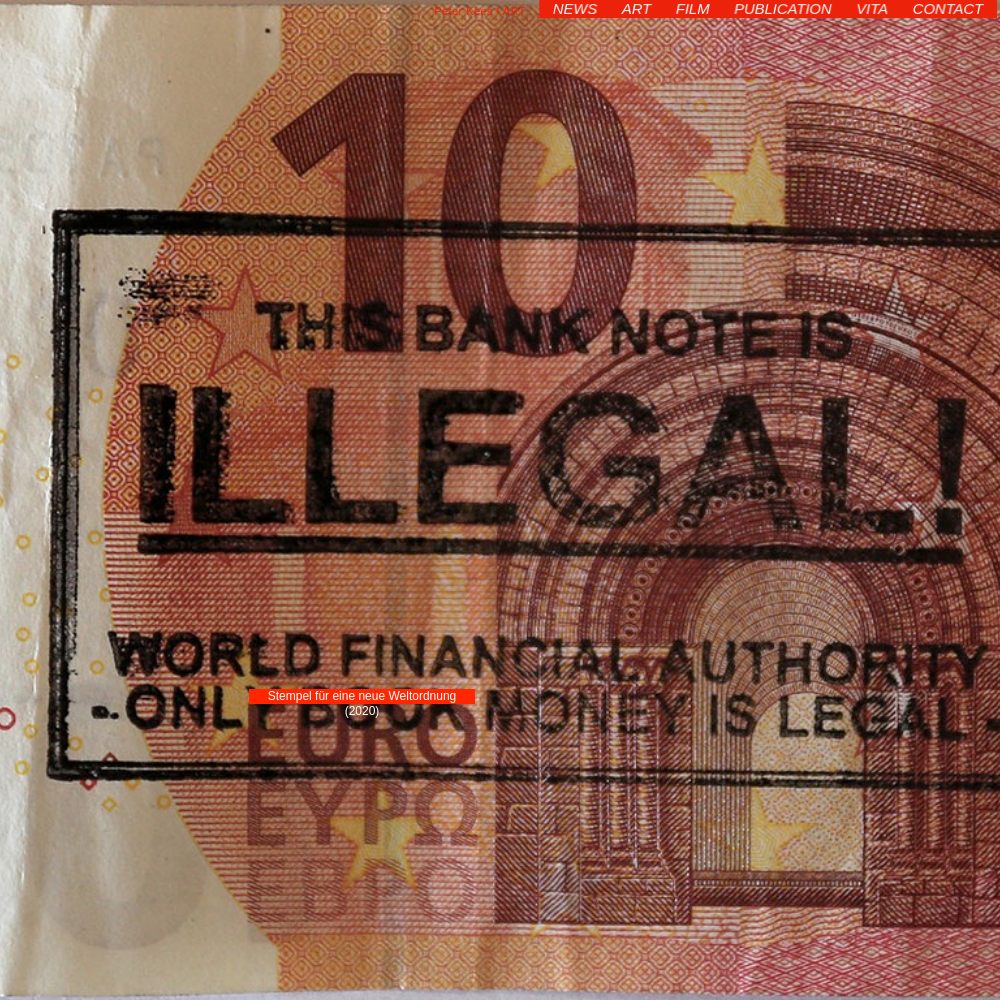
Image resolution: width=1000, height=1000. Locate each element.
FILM (693, 8)
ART (638, 8)
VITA (870, 8)
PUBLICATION (783, 8)
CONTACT (945, 8)
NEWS (578, 8)
